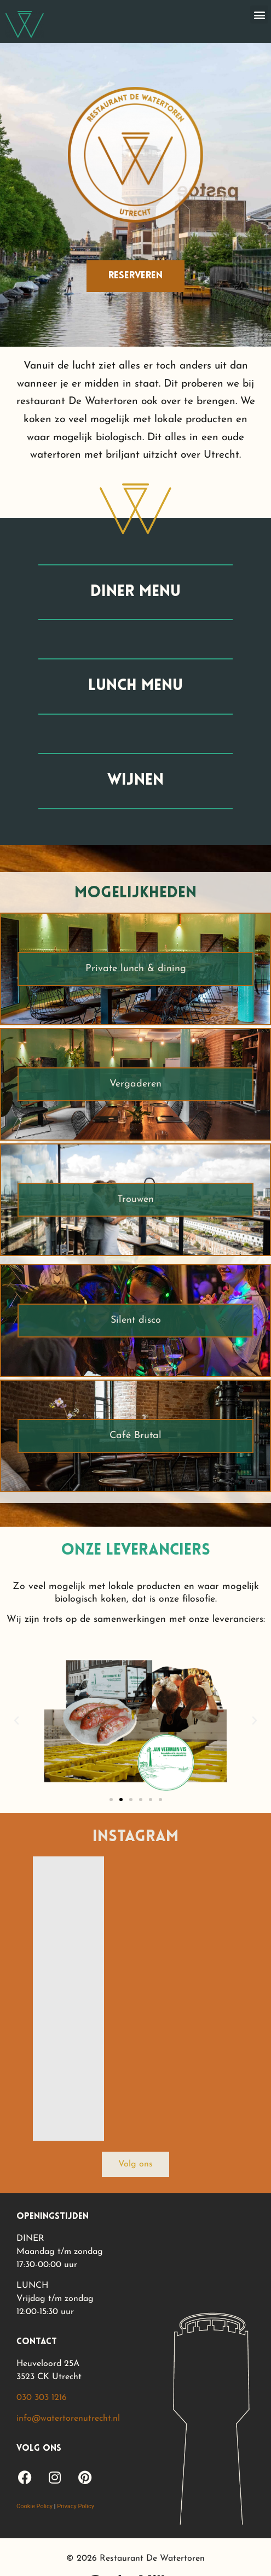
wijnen (135, 780)
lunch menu (135, 686)
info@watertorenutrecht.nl (68, 2418)
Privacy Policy (75, 2506)
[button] (259, 14)
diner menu (135, 592)
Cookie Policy (34, 2506)
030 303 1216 (41, 2397)
